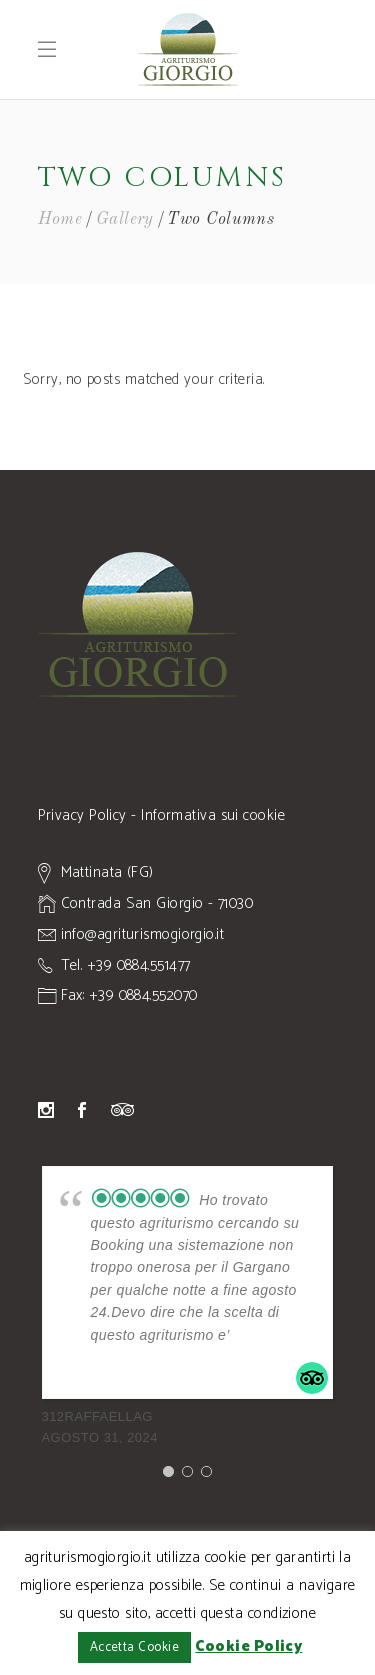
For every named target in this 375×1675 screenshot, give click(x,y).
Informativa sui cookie (213, 815)
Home (60, 219)
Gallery (125, 219)
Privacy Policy (82, 815)
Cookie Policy (248, 1646)
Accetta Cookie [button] (134, 1647)
